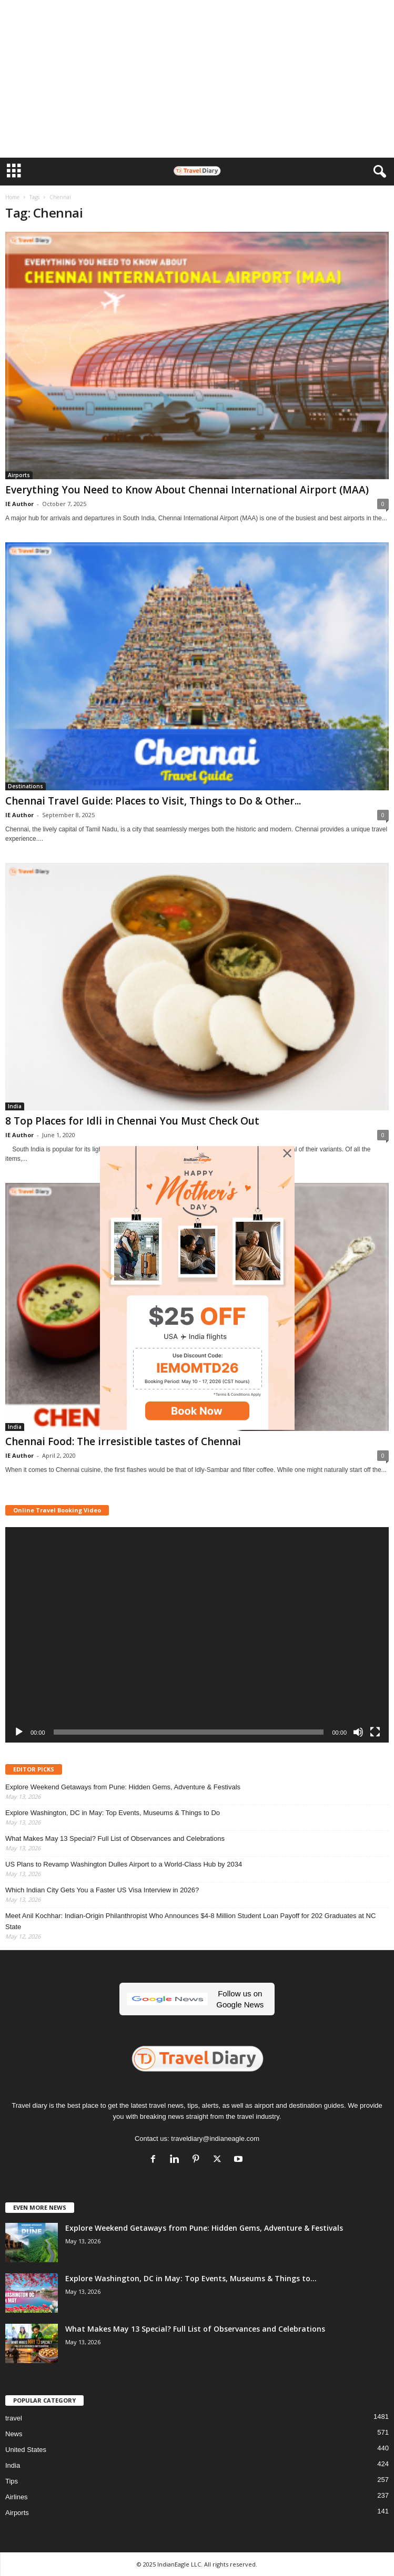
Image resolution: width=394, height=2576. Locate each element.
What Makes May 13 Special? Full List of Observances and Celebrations (115, 1838)
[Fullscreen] (375, 1732)
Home (12, 197)
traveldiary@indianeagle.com (215, 2138)
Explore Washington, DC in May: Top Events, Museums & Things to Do (112, 1813)
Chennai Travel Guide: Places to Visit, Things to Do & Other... (153, 801)
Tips (11, 2481)
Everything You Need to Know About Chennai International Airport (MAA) (187, 490)
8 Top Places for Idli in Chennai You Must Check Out (132, 1121)
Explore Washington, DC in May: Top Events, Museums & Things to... (191, 2278)
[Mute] (358, 1732)
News (14, 2434)
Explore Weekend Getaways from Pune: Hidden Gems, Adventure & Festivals (122, 1787)
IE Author (19, 504)
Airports (19, 475)
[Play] (19, 1732)
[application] (197, 1635)
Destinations (25, 786)
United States (25, 2450)
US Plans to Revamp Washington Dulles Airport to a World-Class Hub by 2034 (123, 1864)
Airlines (16, 2497)
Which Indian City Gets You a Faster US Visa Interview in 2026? (102, 1890)
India (15, 1106)
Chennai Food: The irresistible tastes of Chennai (123, 1441)
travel (13, 2418)
